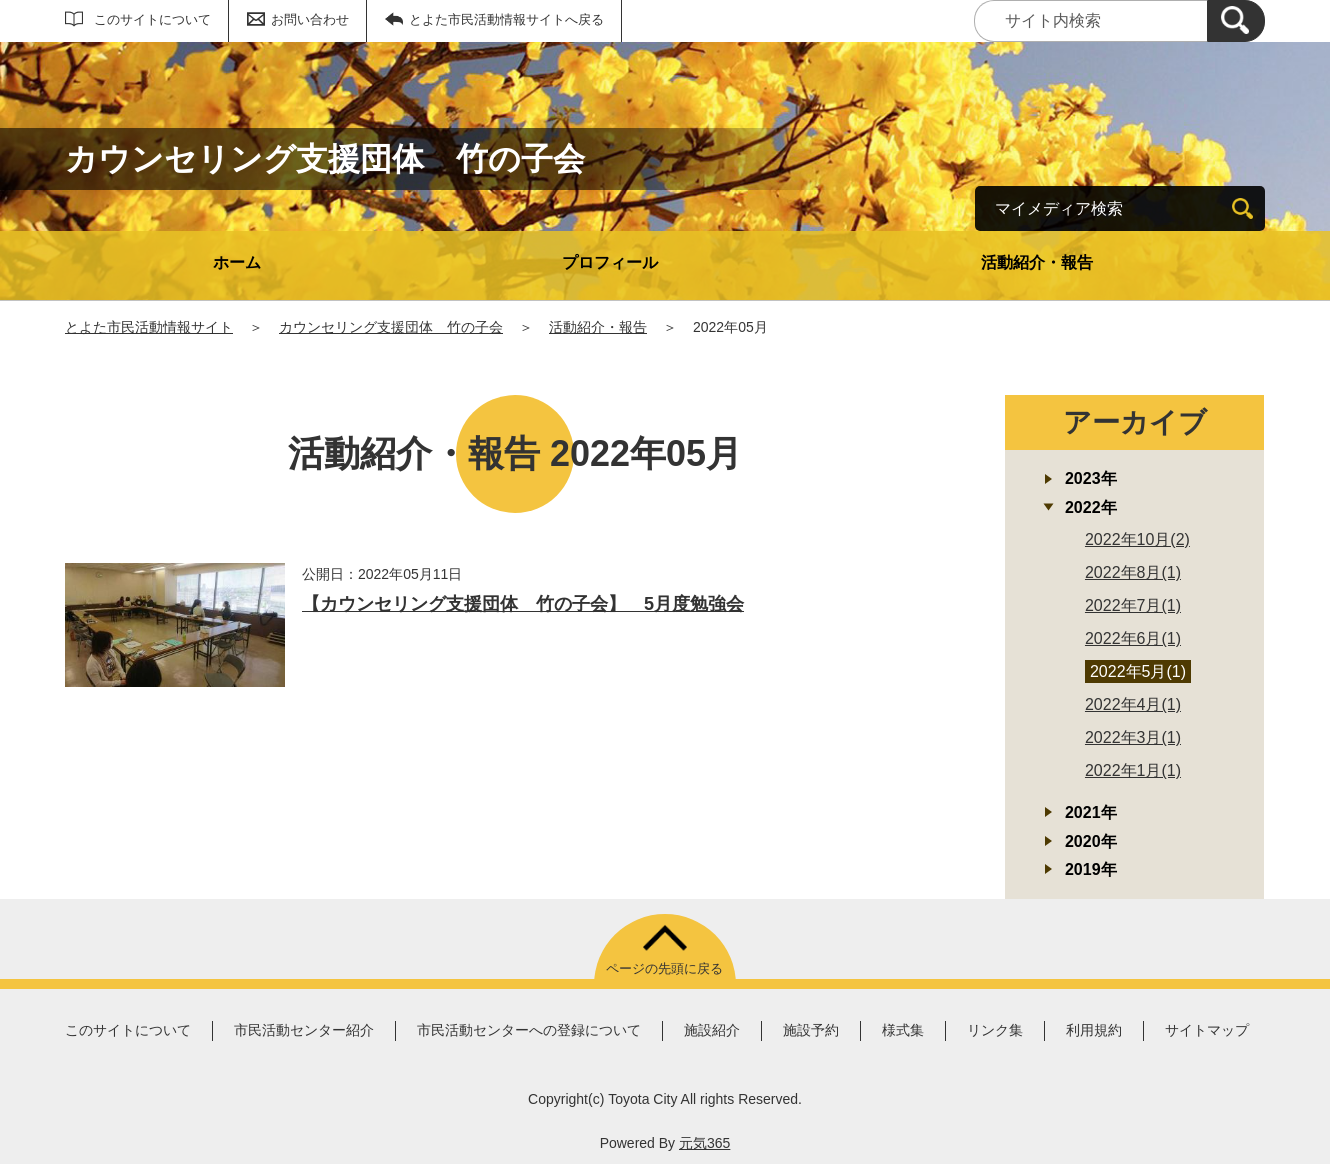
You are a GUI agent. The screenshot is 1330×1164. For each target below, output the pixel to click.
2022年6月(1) (1133, 638)
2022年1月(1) (1133, 770)
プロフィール (610, 262)
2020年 (1091, 841)
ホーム (237, 262)
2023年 (1091, 478)
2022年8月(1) (1133, 572)
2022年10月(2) (1137, 539)
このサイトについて (152, 19)
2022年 (1091, 507)
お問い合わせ (310, 19)
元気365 (704, 1143)
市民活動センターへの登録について (529, 1030)
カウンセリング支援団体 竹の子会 (391, 327)
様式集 (903, 1030)
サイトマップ (1207, 1030)
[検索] (1236, 21)
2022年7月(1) (1133, 605)
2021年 (1091, 812)
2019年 (1091, 869)
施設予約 (811, 1030)
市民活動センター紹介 (304, 1030)
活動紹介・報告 (1037, 262)
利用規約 (1094, 1030)
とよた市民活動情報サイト (149, 327)
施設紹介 (712, 1030)
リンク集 (995, 1030)
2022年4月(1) (1133, 704)
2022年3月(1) (1133, 737)
